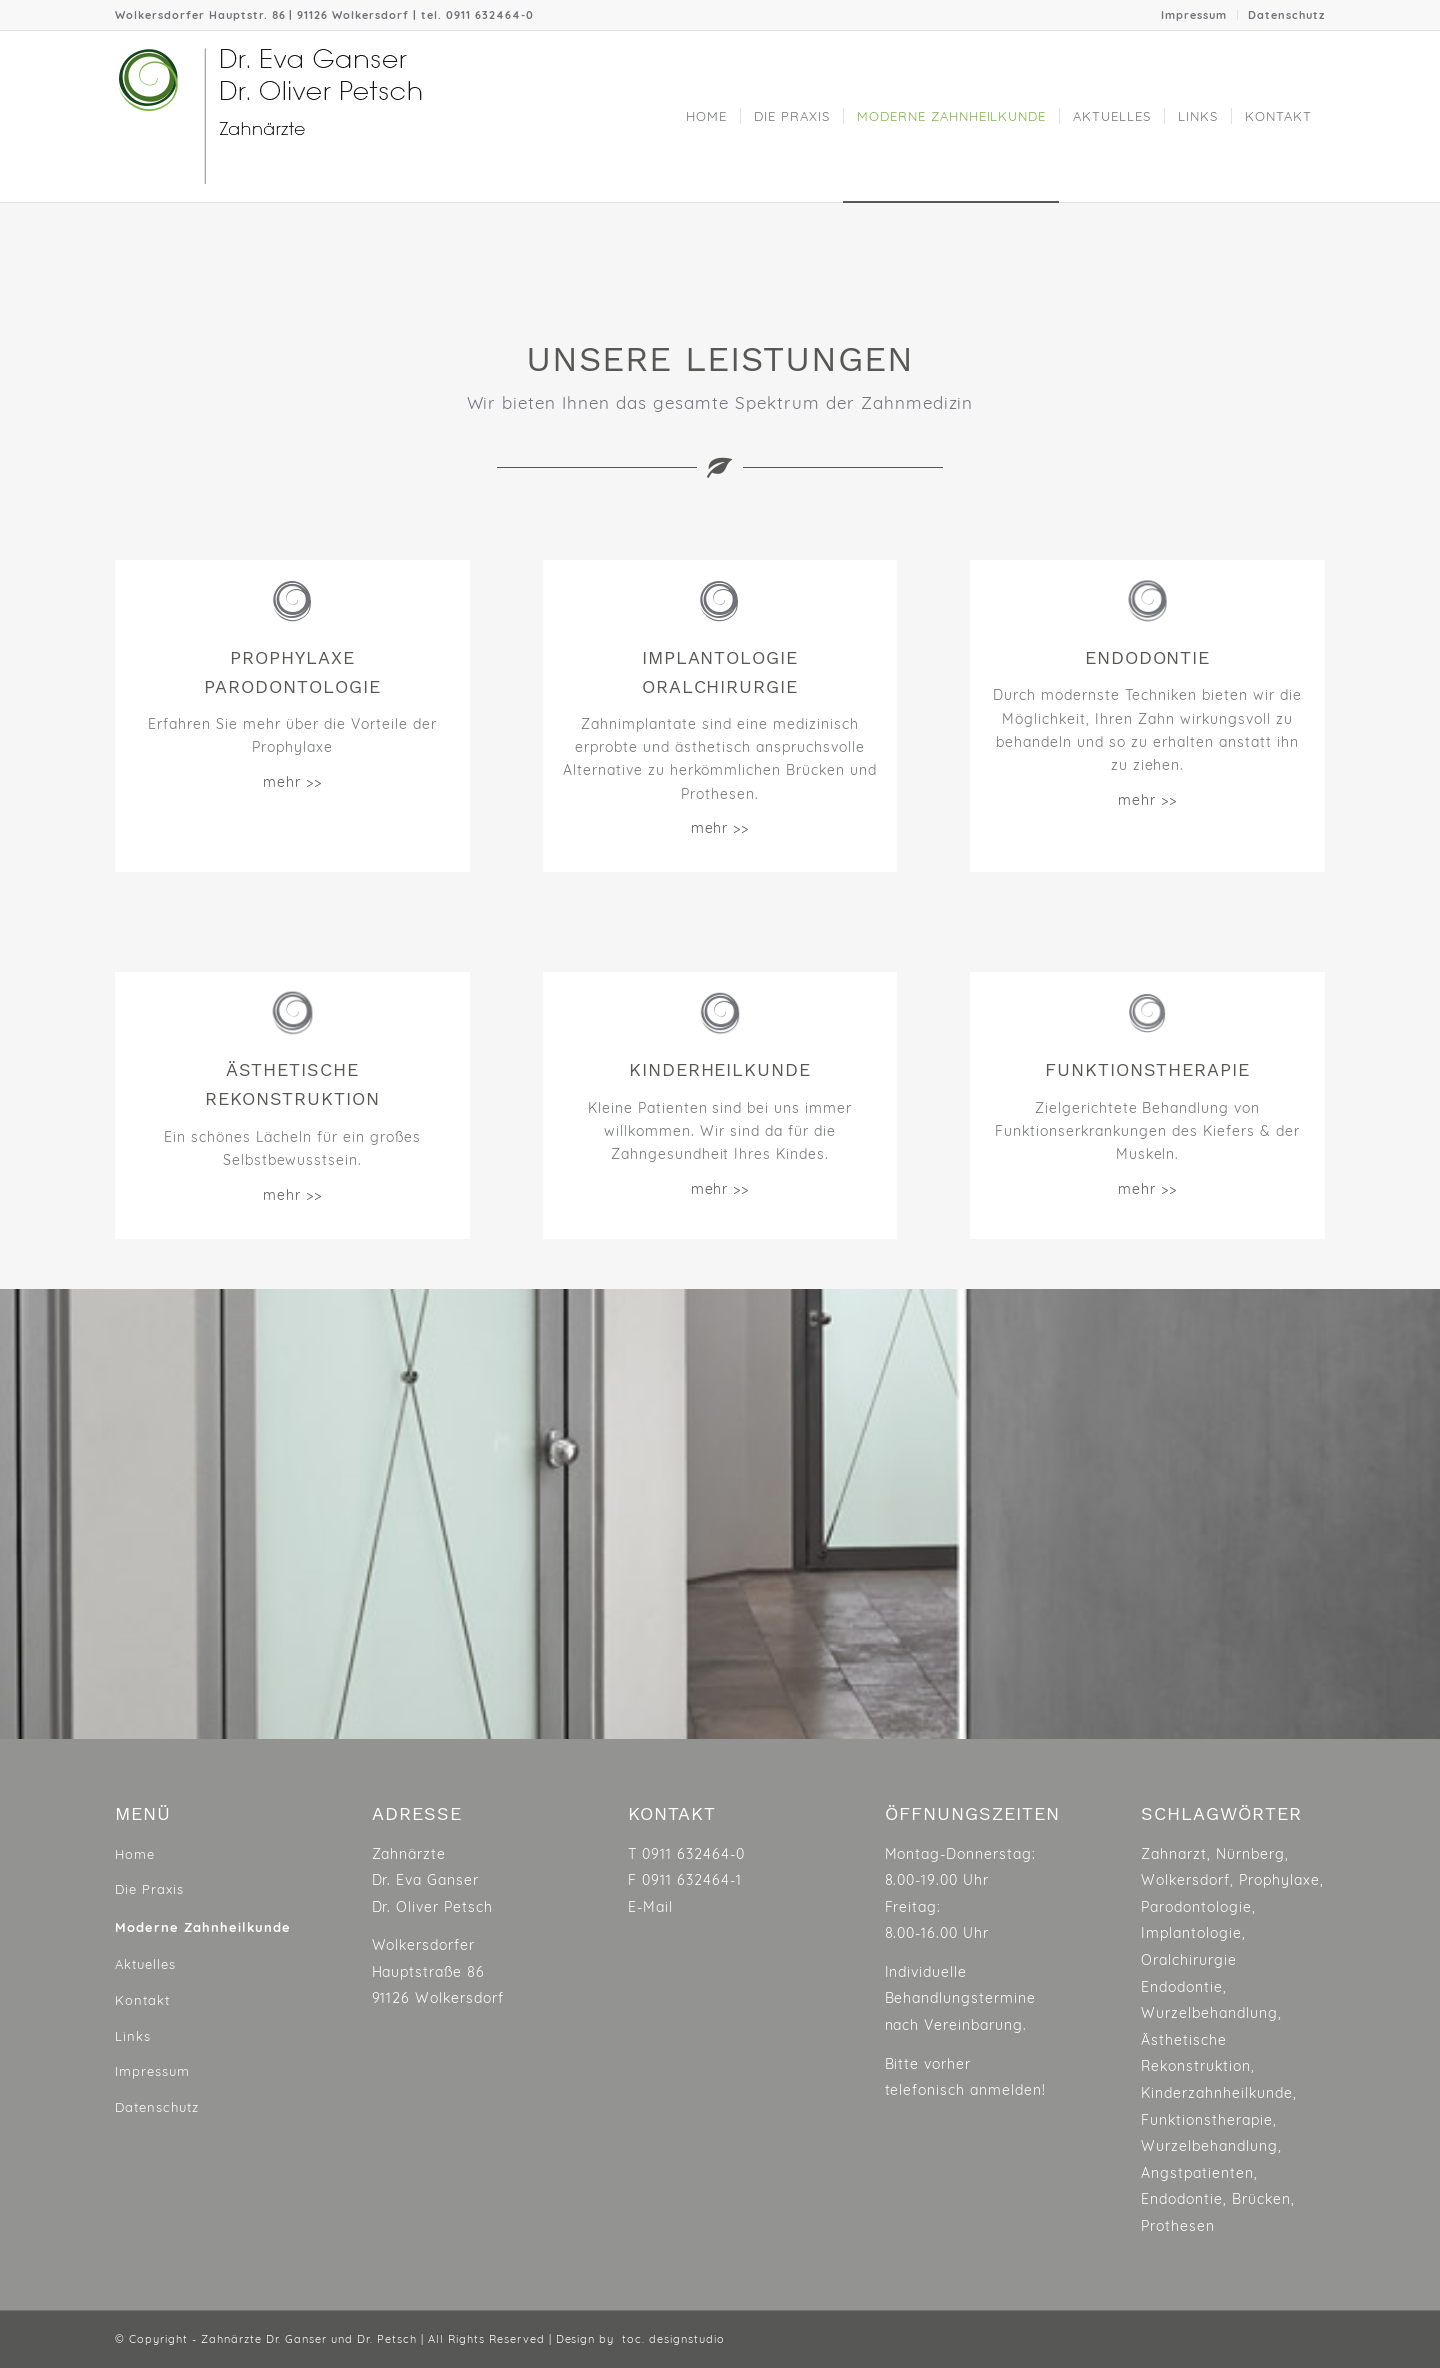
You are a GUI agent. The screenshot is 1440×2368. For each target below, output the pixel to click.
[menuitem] (1194, 15)
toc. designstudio (673, 2339)
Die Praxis (149, 1889)
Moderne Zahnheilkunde (203, 1927)
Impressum (1194, 15)
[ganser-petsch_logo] (313, 116)
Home (135, 1854)
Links (133, 2036)
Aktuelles (145, 1964)
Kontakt (142, 2000)
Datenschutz (1286, 15)
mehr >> (292, 782)
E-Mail (650, 1907)
